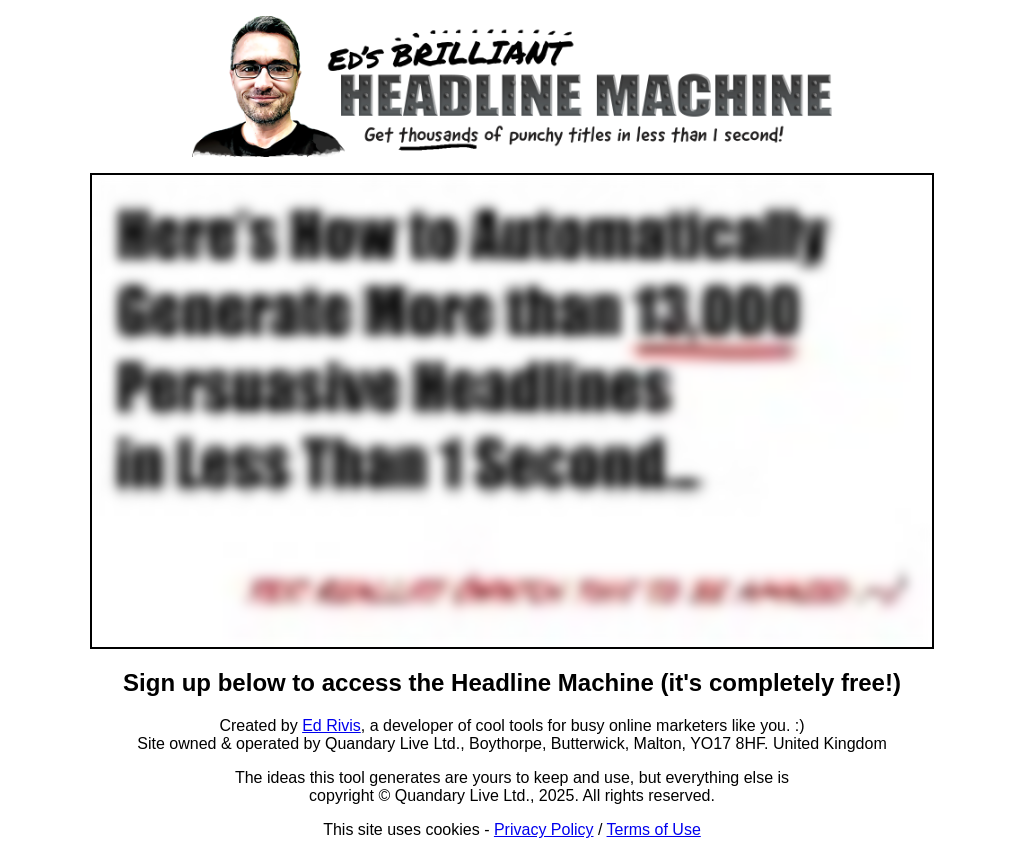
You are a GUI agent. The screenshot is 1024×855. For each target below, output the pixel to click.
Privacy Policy (544, 829)
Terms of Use (654, 829)
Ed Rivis (331, 725)
